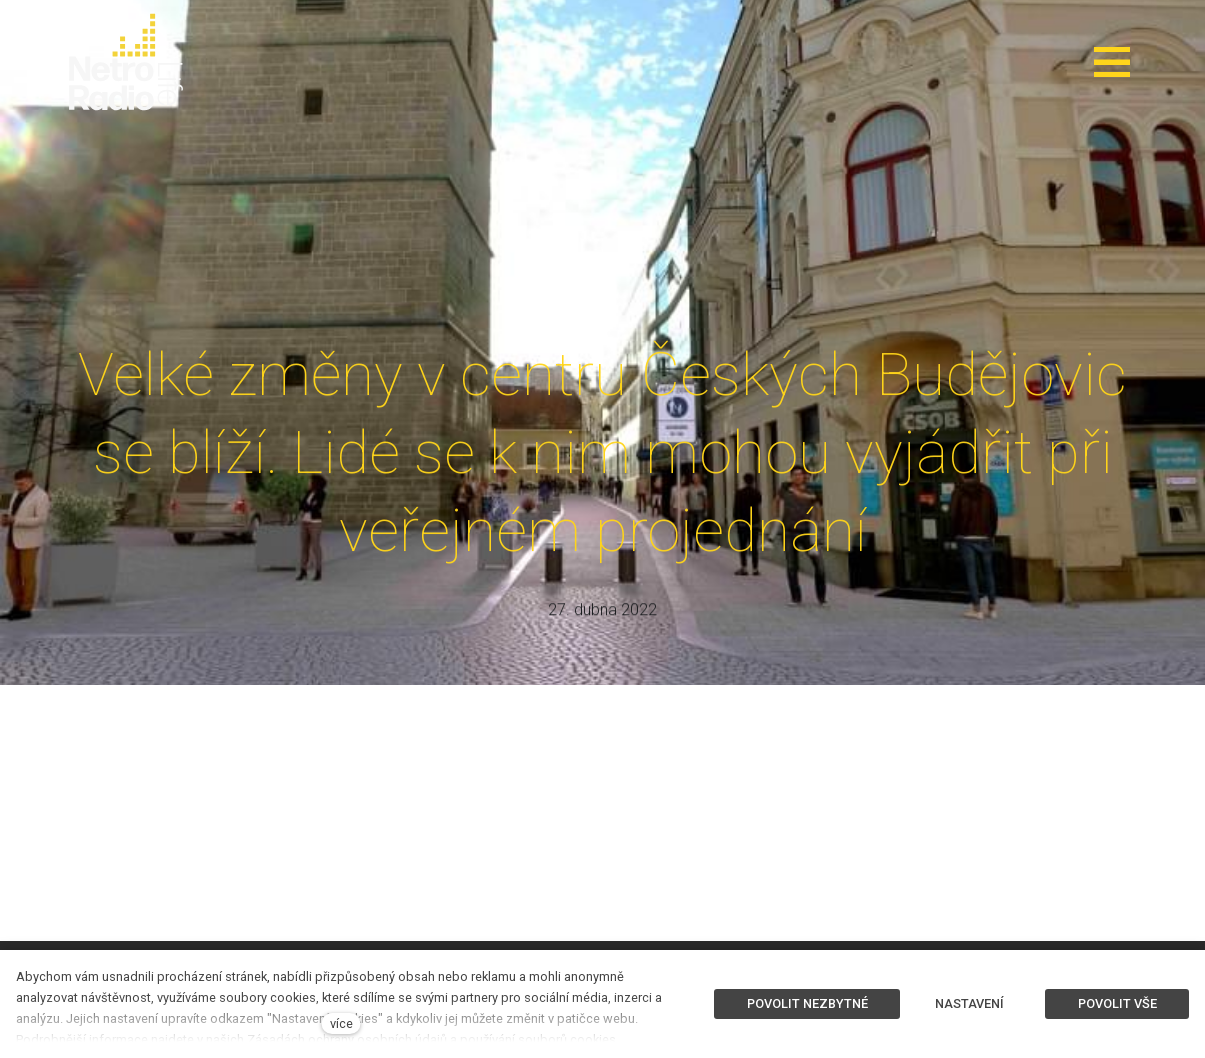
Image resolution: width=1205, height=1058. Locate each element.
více (341, 1023)
